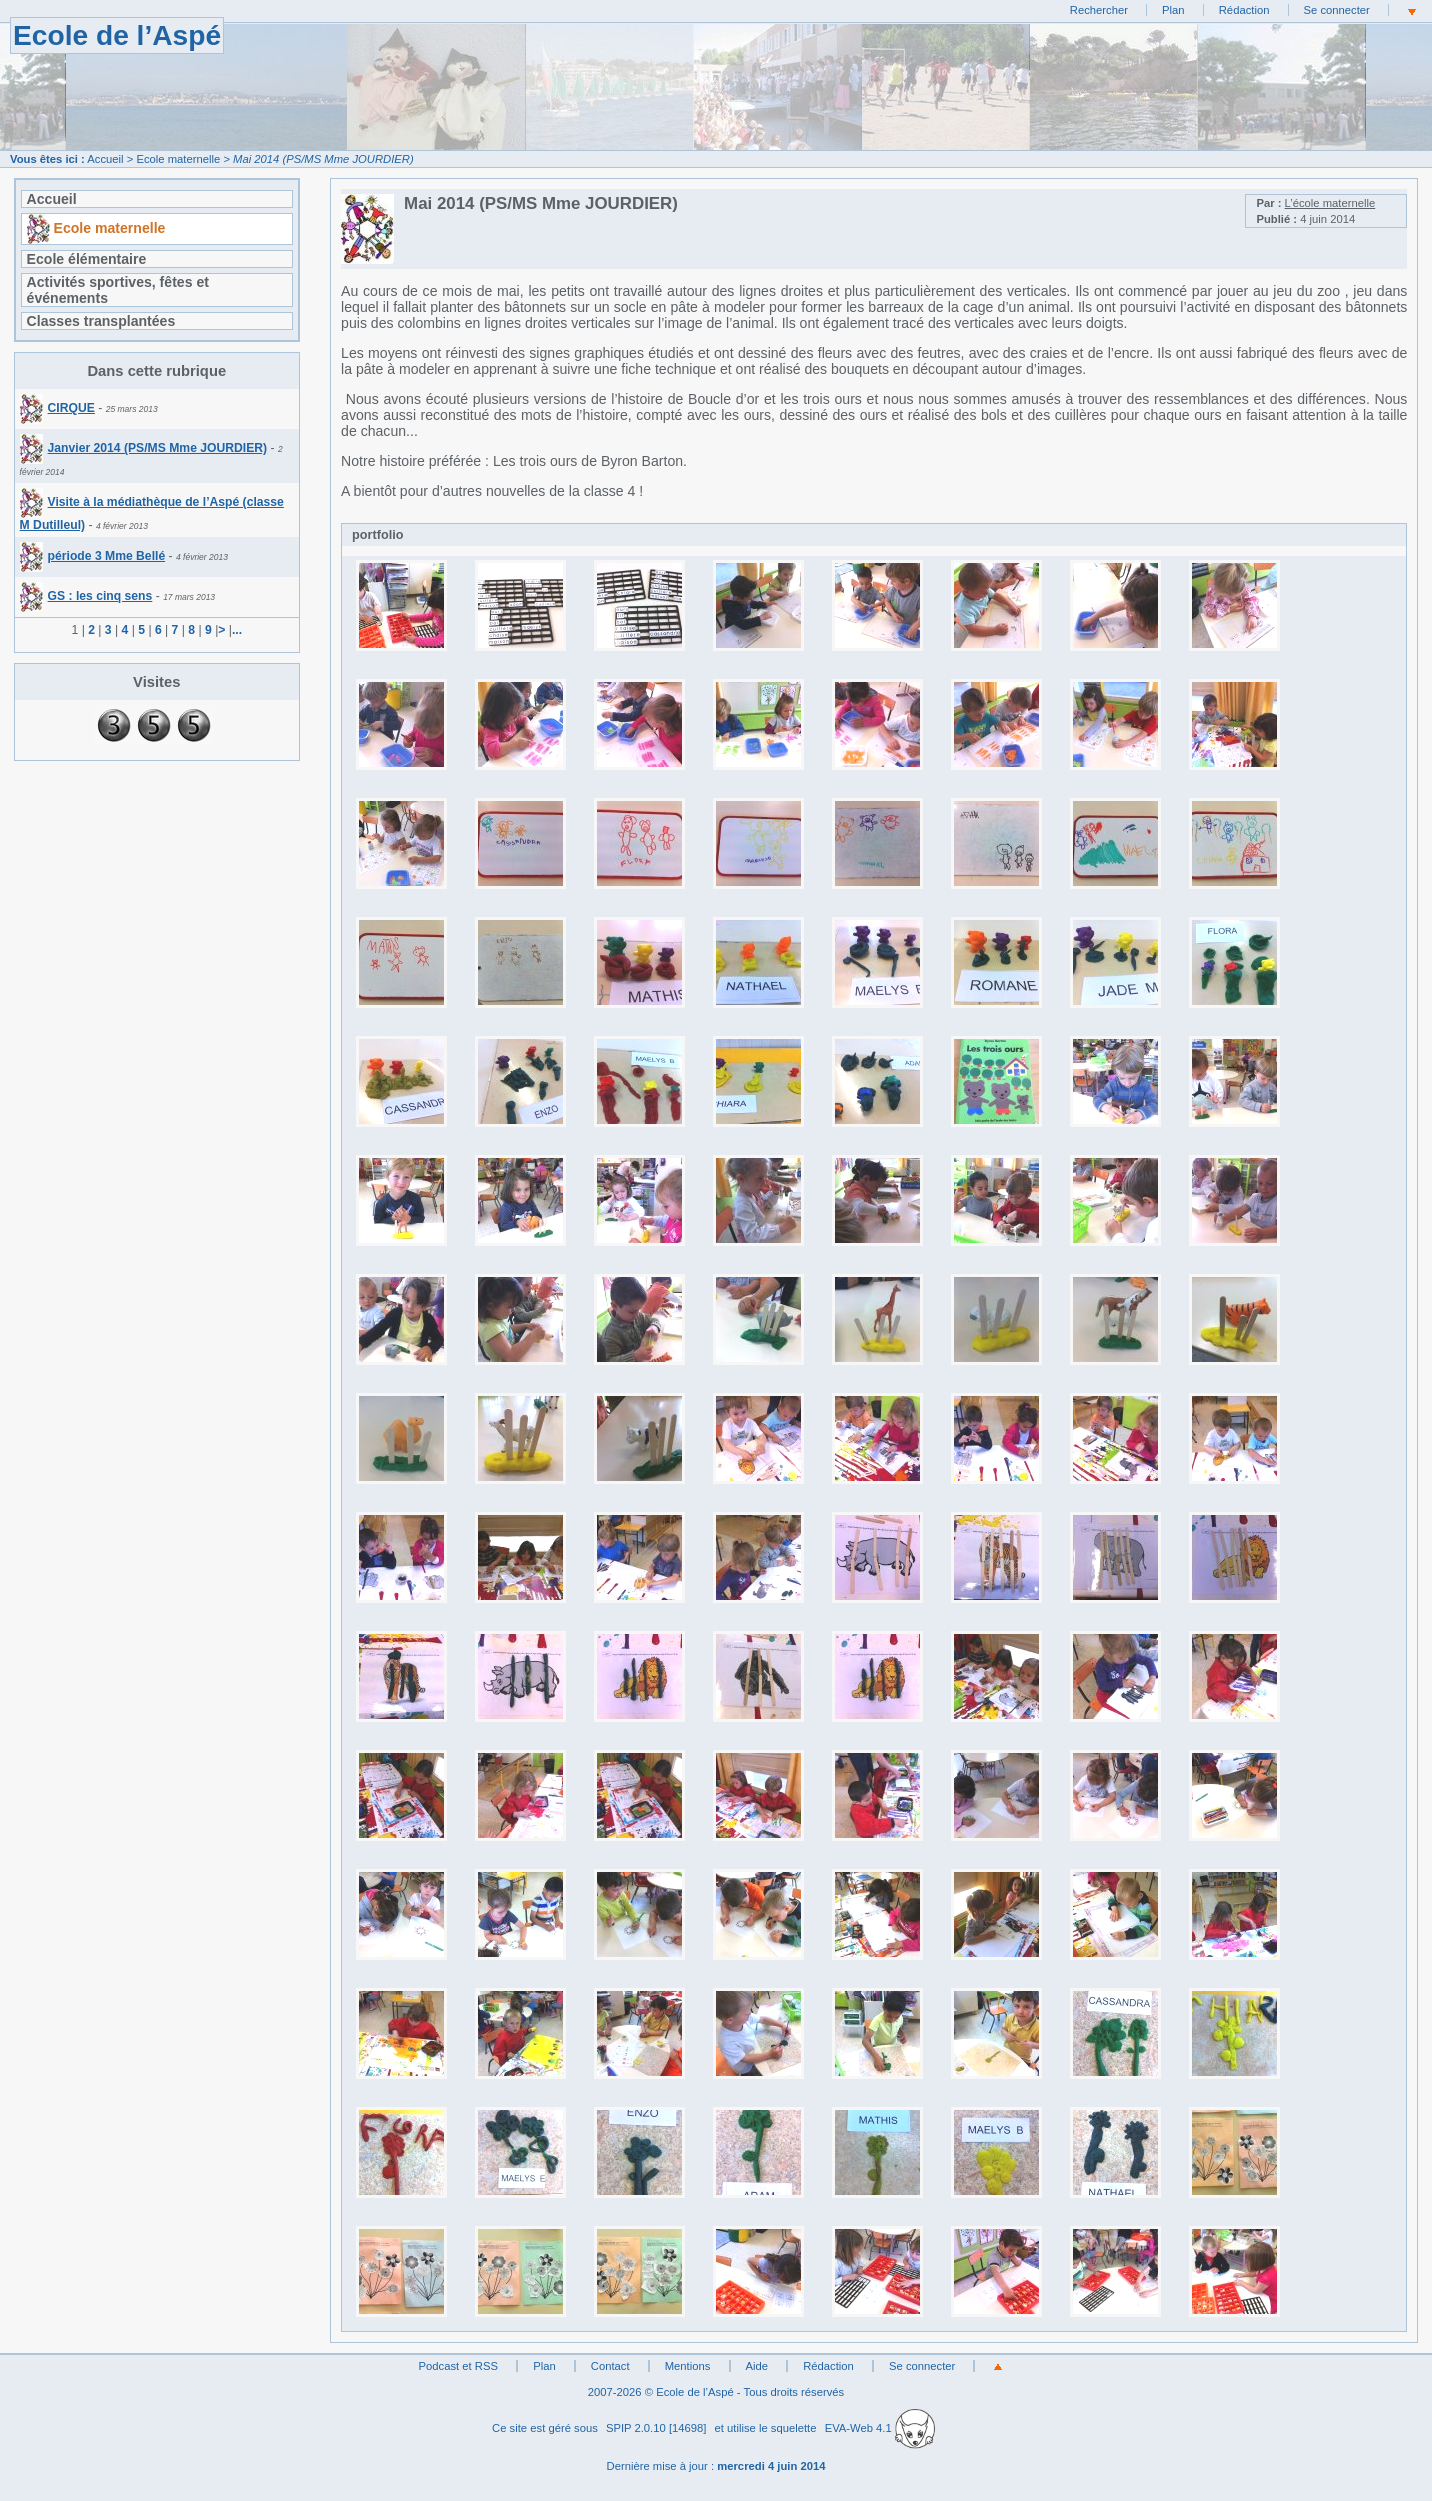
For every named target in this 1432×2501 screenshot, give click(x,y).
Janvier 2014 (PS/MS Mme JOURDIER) (144, 448)
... (237, 630)
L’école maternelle (1330, 203)
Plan (1173, 10)
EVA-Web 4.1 (880, 2428)
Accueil (105, 159)
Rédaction (1244, 10)
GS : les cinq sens (86, 596)
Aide (757, 2366)
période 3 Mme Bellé (93, 556)
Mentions (688, 2366)
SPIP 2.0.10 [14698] (656, 2428)
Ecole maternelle (178, 159)
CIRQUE (57, 408)
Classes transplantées (101, 321)
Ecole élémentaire (87, 259)
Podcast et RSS (458, 2366)
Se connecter (1337, 10)
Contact (610, 2366)
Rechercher (1099, 10)
